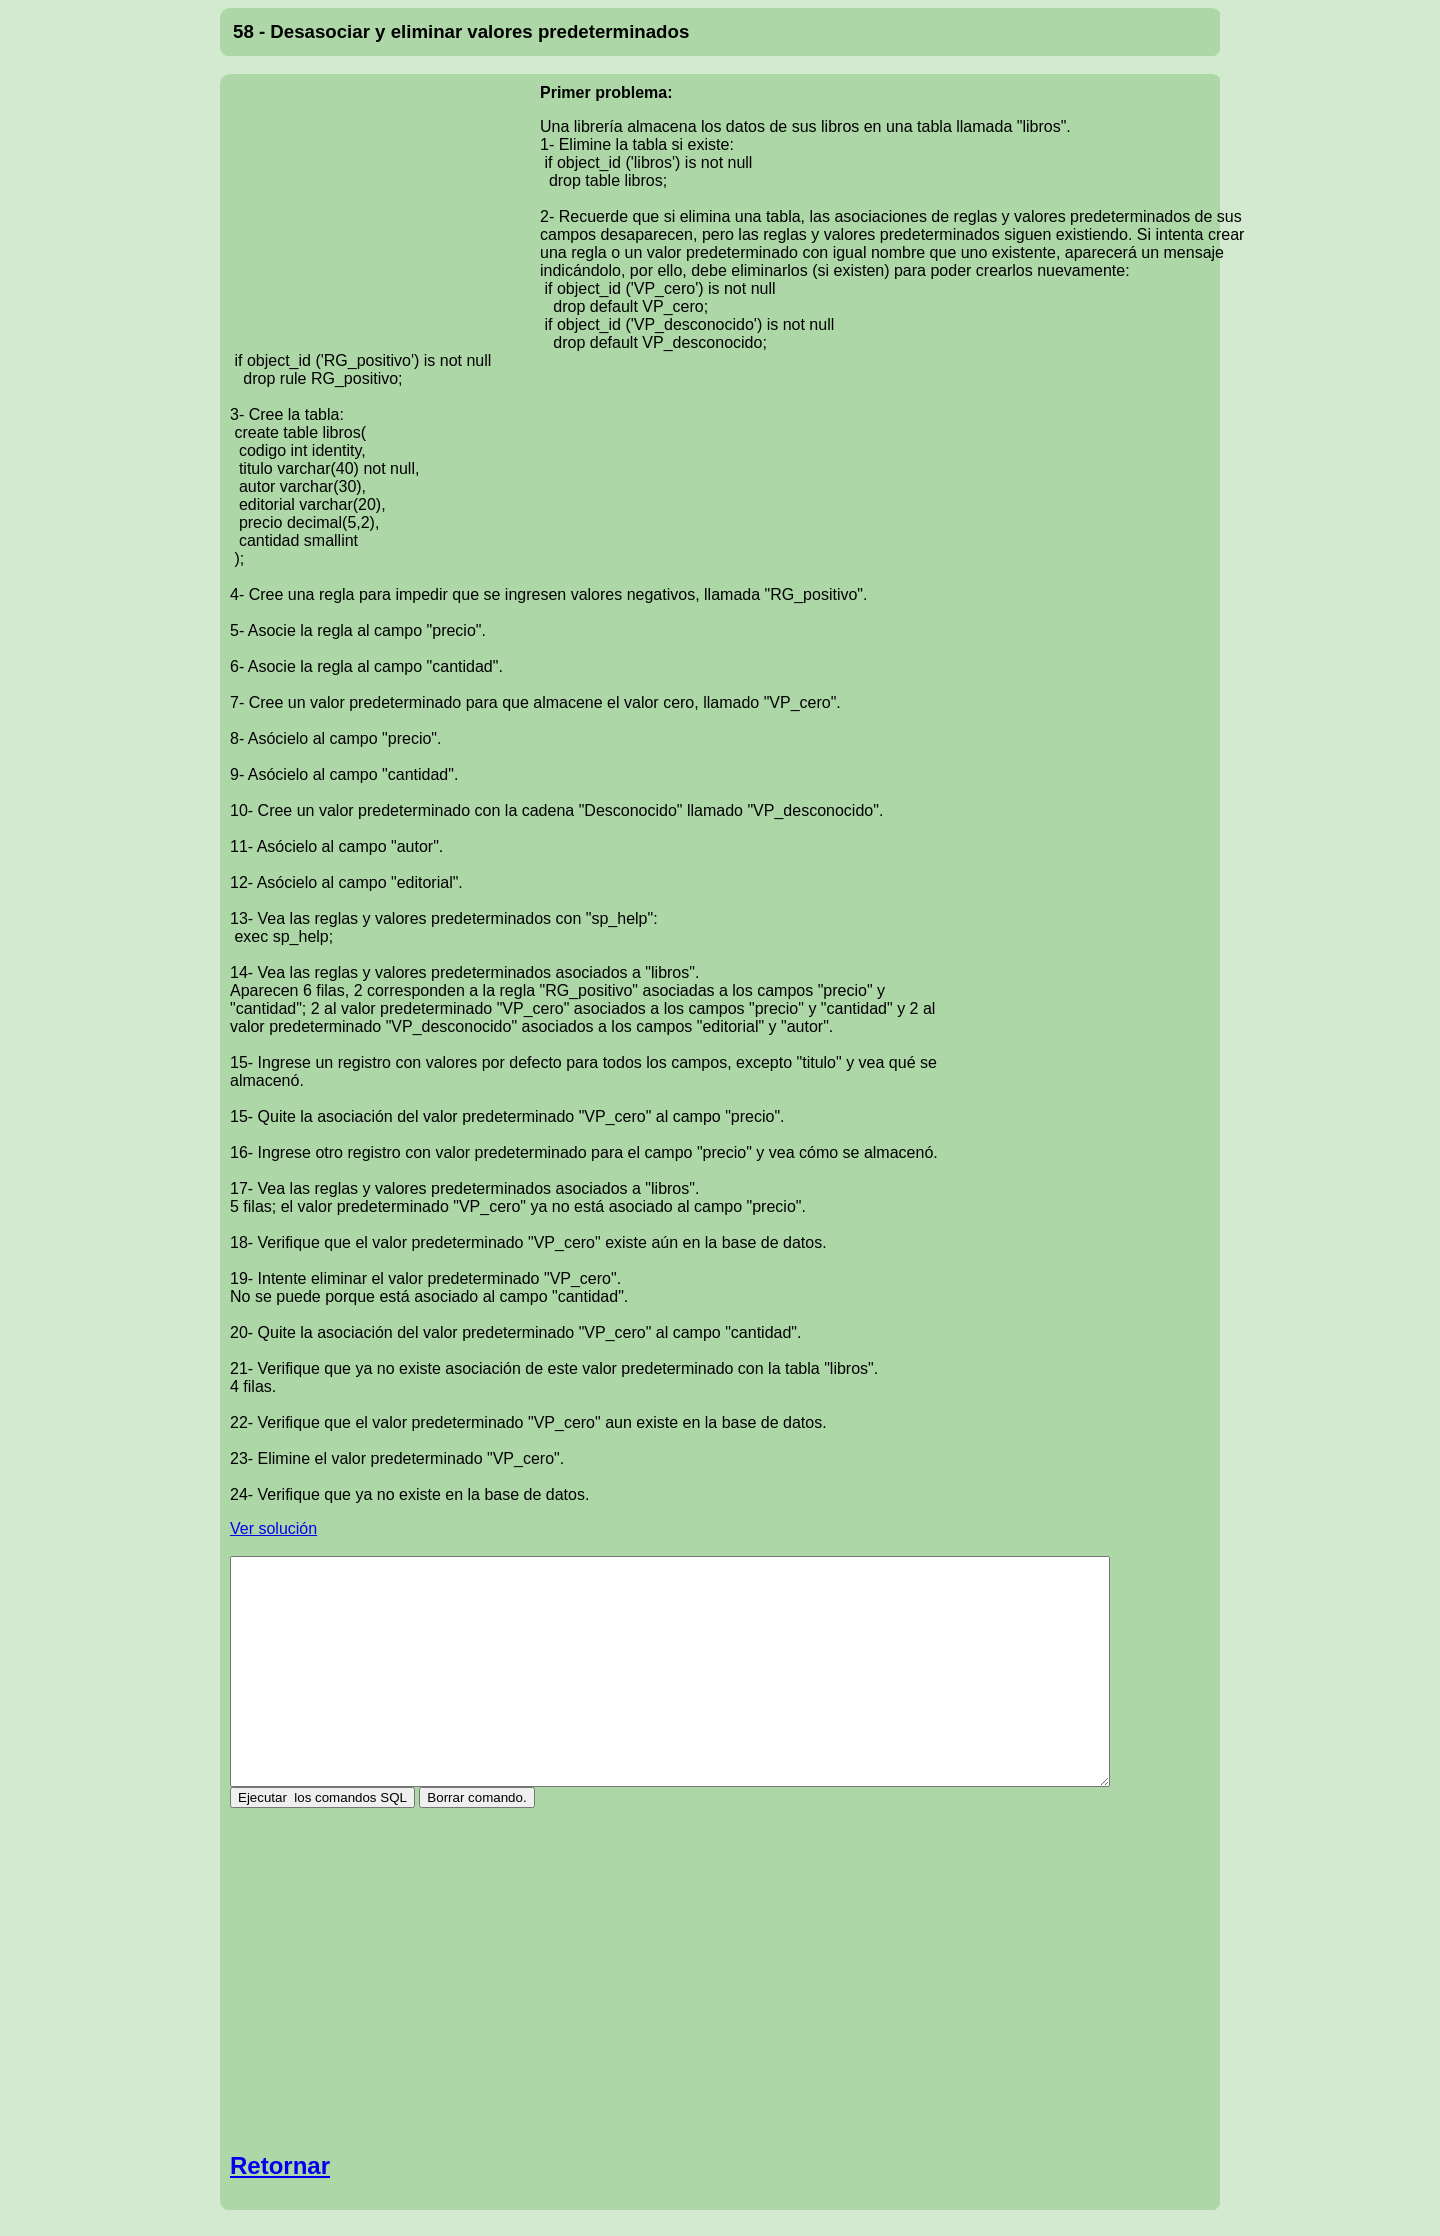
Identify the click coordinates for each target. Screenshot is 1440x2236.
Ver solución (273, 1528)
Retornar (280, 2165)
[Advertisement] (385, 214)
